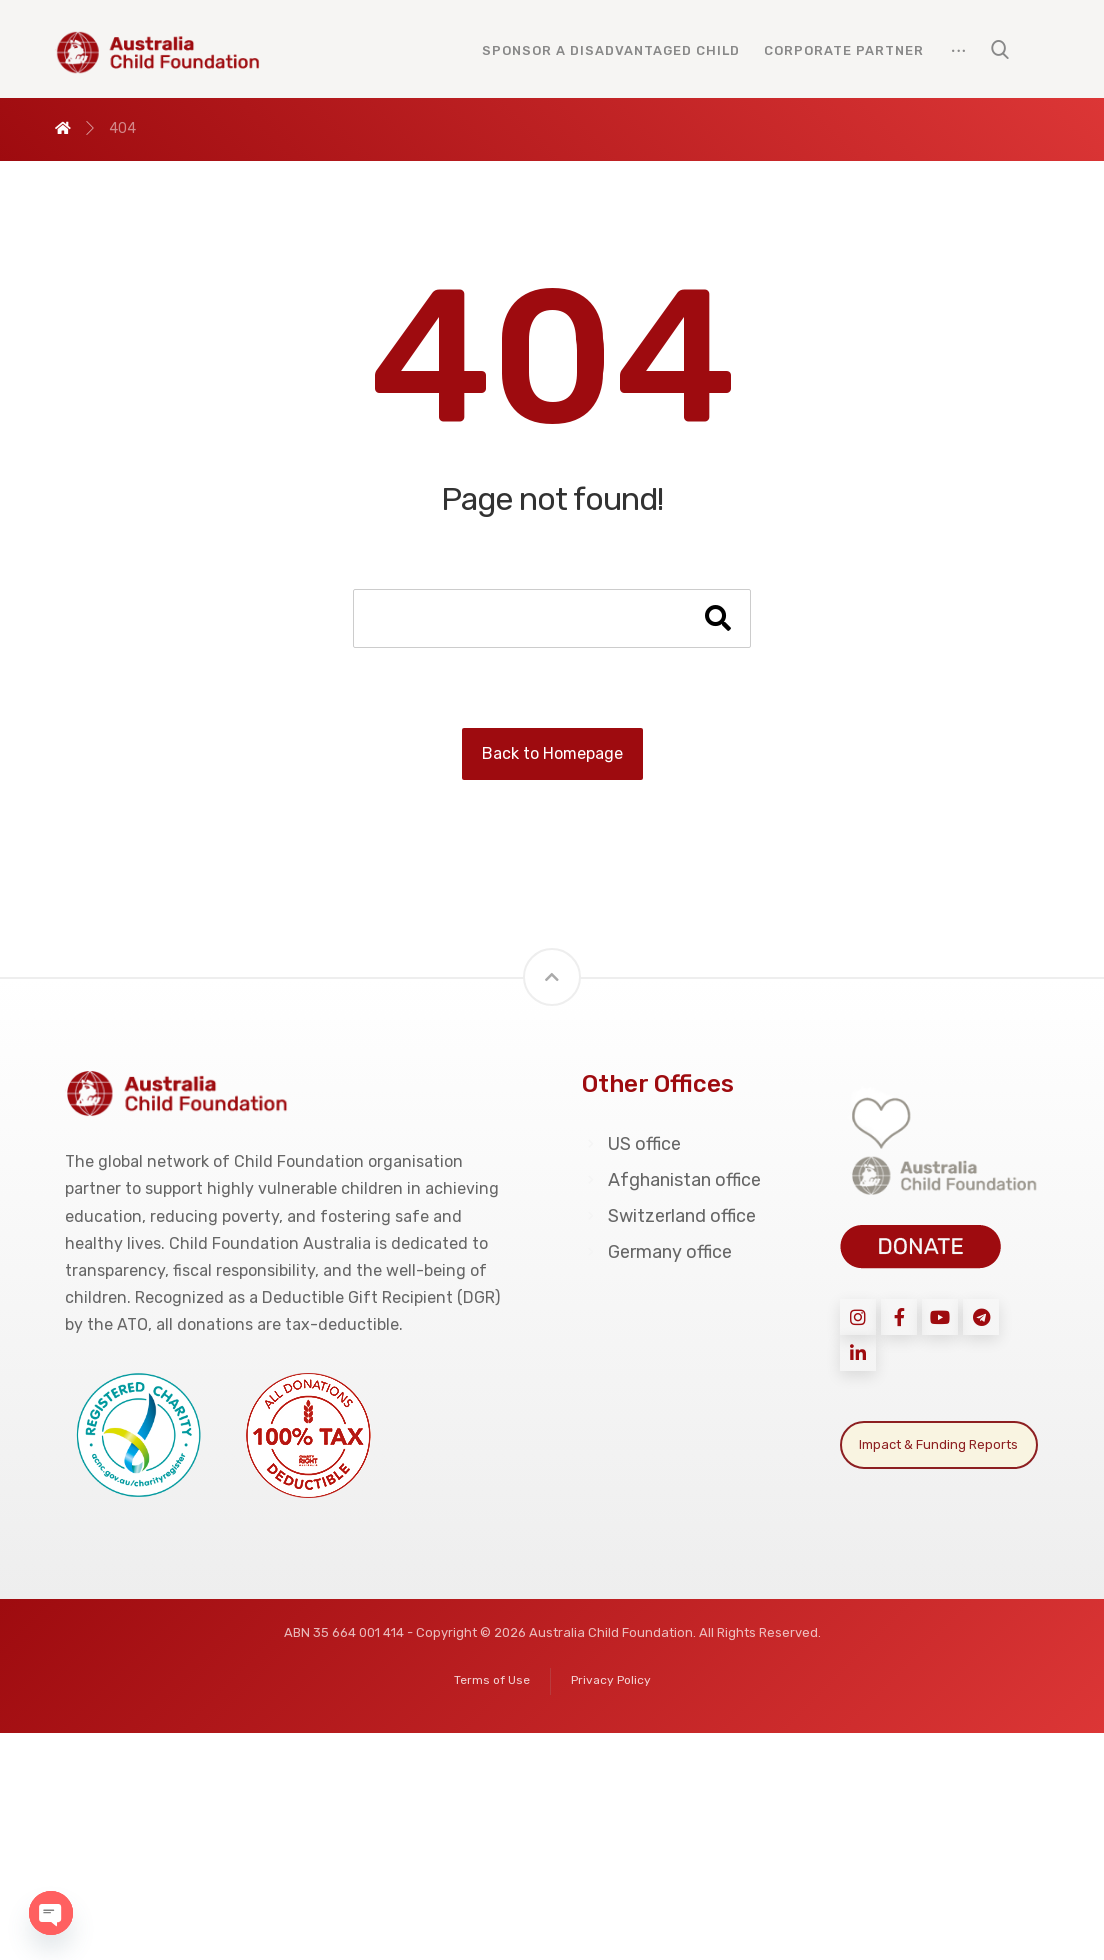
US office (631, 1144)
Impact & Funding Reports (938, 1444)
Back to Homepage (552, 753)
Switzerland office (669, 1216)
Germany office (657, 1252)
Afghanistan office (671, 1180)
